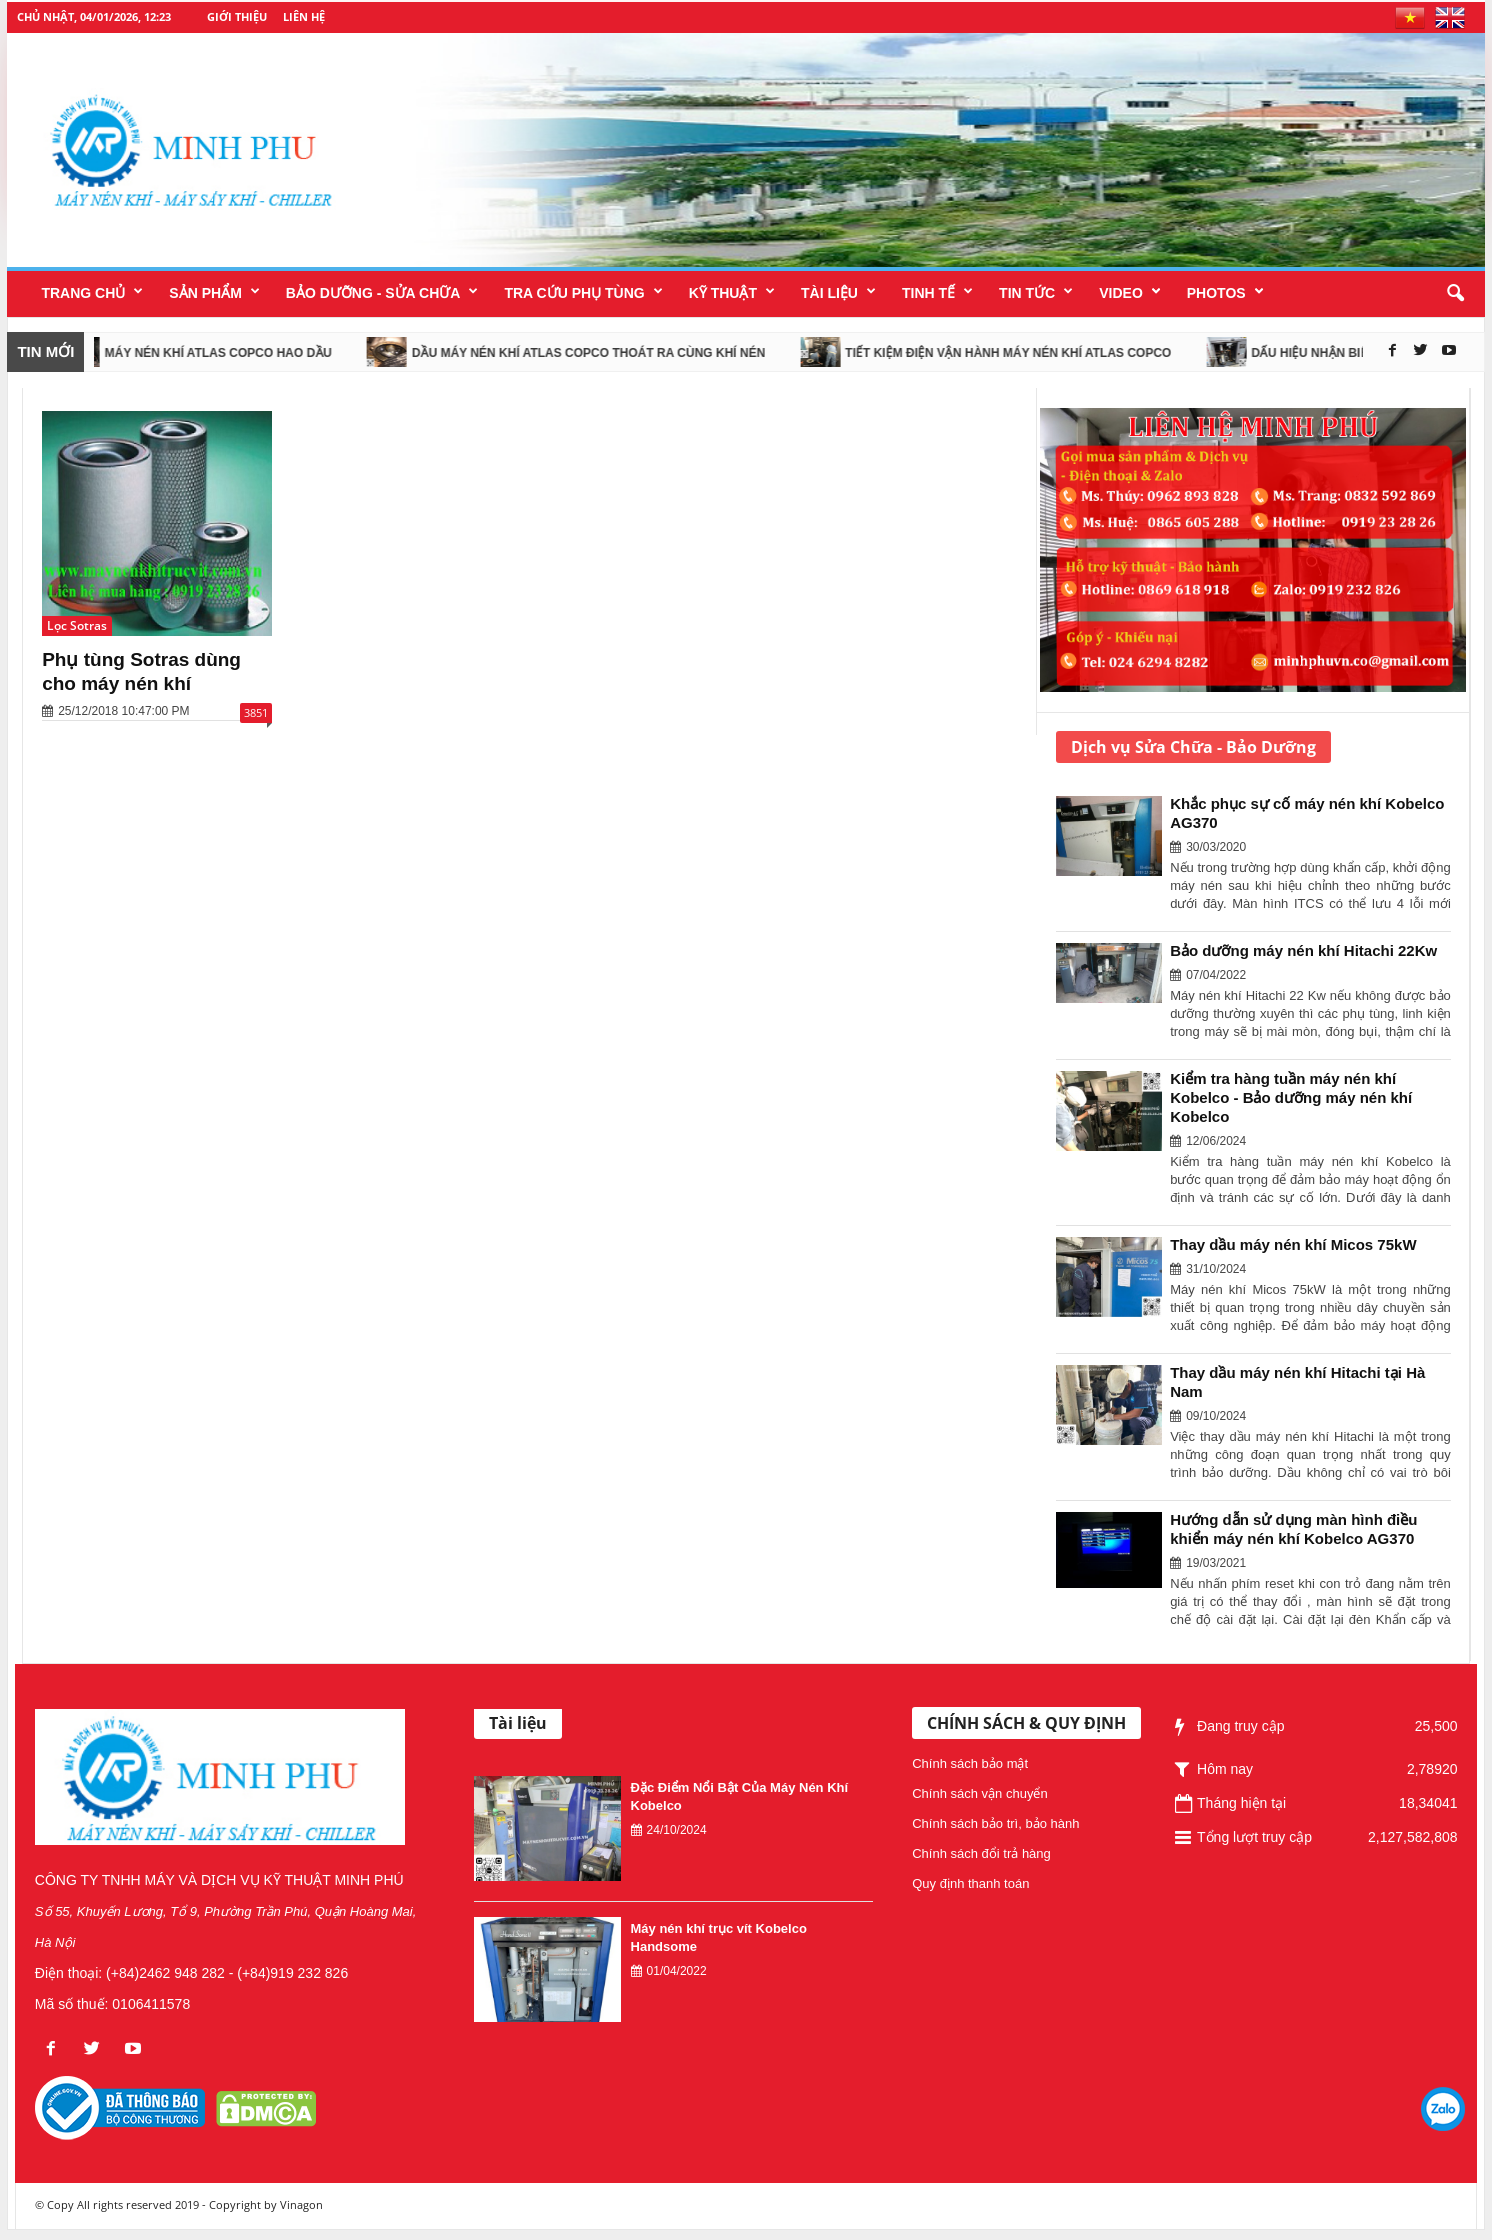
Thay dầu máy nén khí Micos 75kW (1293, 1244)
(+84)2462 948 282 (165, 1973)
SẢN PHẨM (214, 293)
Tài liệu (838, 293)
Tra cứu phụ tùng (583, 293)
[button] (1455, 294)
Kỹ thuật (732, 293)
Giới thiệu (237, 16)
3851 (256, 712)
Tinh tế (937, 293)
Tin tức (1036, 293)
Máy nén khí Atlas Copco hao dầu (235, 353)
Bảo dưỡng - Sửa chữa (382, 293)
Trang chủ (92, 293)
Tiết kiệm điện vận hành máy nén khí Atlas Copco (1025, 353)
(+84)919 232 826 (292, 1973)
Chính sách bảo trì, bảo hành (995, 1823)
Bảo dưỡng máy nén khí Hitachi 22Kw (1303, 950)
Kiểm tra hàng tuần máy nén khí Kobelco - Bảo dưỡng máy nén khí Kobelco (1291, 1097)
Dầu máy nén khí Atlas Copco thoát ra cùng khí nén (605, 353)
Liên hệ (304, 16)
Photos (1225, 293)
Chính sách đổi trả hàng (981, 1853)
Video (1130, 293)
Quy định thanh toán (970, 1883)
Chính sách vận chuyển (979, 1793)
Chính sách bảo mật (970, 1763)
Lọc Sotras (77, 625)
